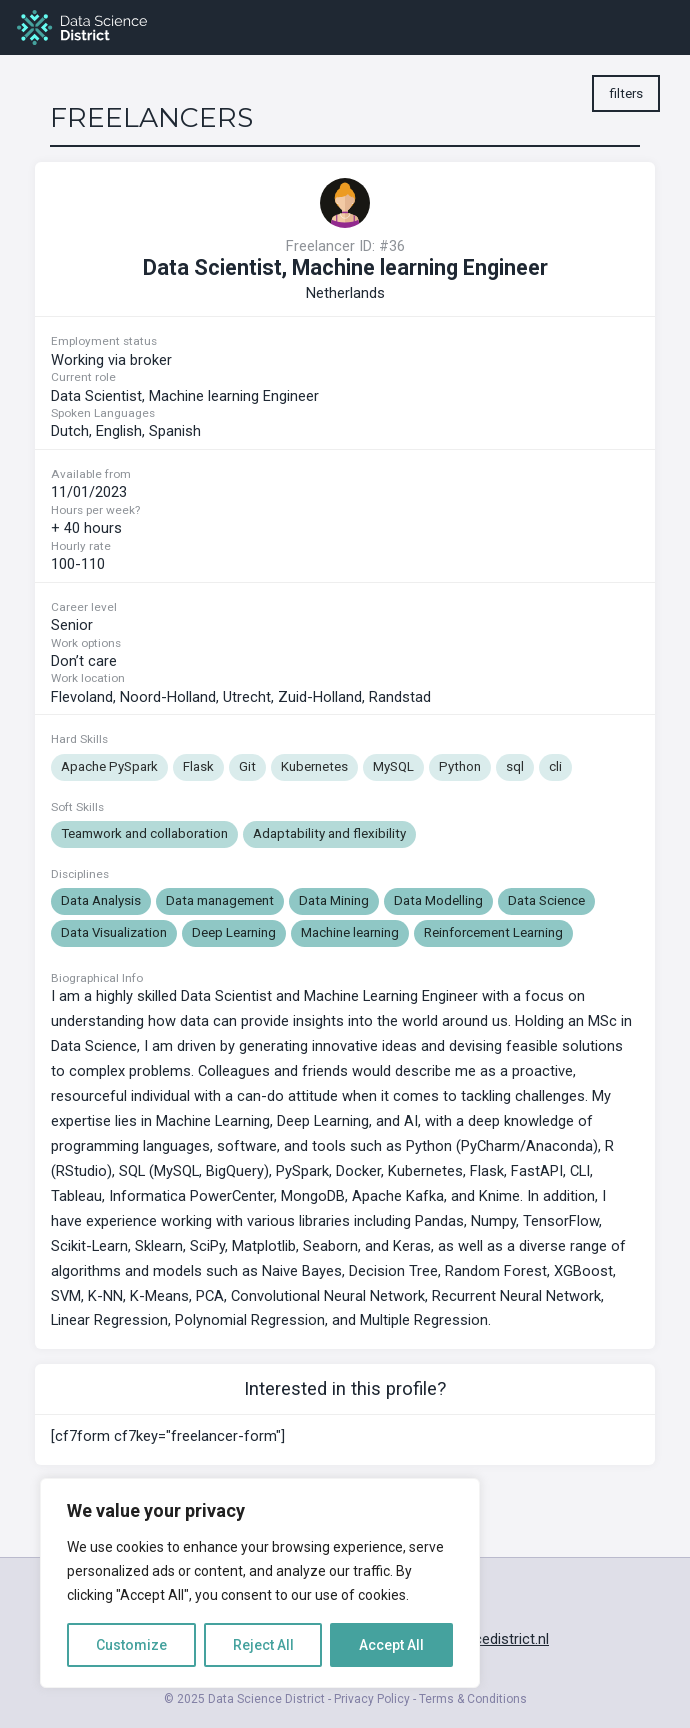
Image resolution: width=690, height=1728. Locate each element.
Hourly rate (81, 546)
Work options (86, 643)
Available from (91, 474)
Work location (88, 678)
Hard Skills (79, 739)
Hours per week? (95, 510)
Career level (84, 607)
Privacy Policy (372, 1699)
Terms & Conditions (473, 1699)
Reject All (263, 1645)
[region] (260, 1583)
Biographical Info (97, 979)
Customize (131, 1645)
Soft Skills (77, 807)
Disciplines (80, 874)
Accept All (391, 1645)
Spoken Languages (103, 413)
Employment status (104, 341)
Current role (83, 377)
